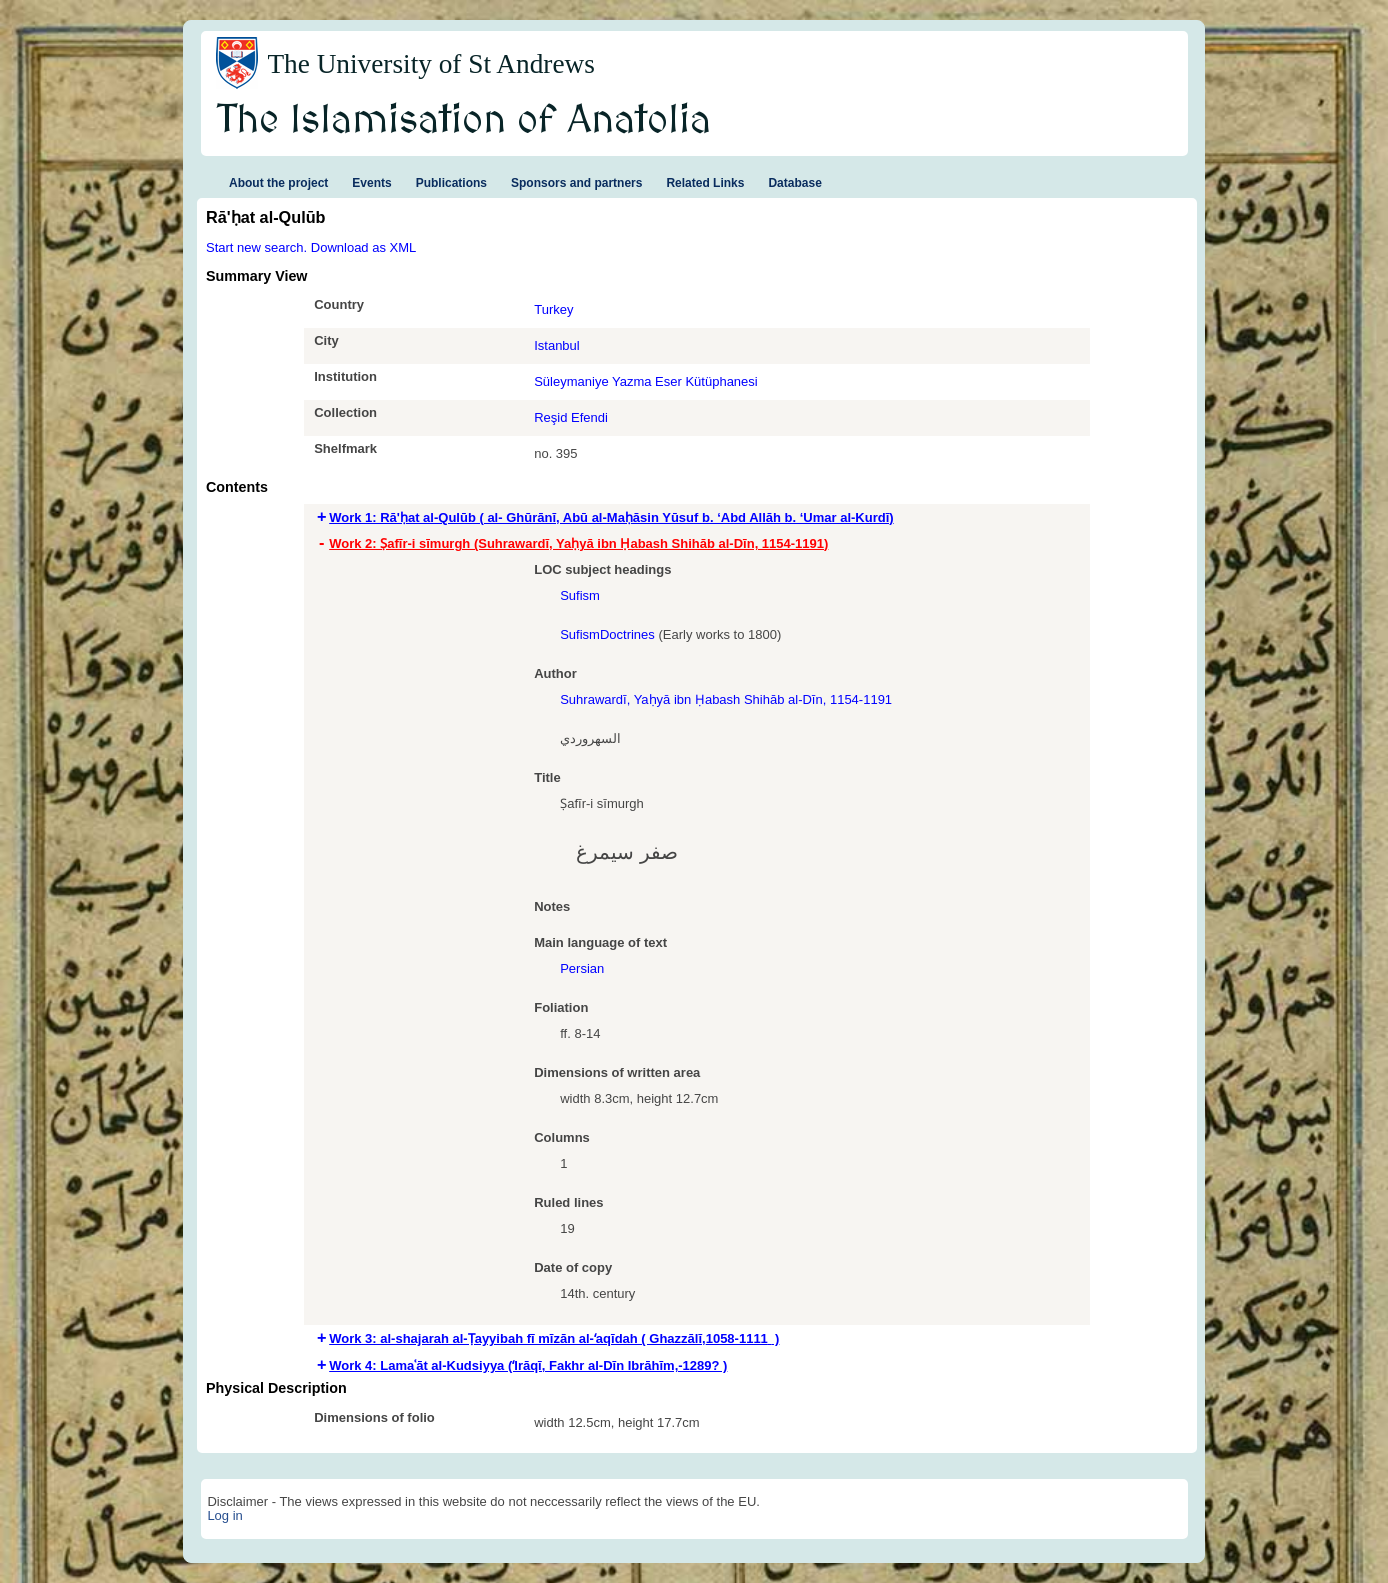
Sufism (580, 595)
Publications (451, 183)
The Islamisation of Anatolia (464, 121)
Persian (582, 968)
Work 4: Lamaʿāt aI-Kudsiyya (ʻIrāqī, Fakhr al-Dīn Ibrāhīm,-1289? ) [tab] (528, 1365)
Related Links (705, 183)
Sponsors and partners (576, 183)
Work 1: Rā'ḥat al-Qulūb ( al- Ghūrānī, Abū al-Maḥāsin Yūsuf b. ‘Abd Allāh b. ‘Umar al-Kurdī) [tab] (611, 517)
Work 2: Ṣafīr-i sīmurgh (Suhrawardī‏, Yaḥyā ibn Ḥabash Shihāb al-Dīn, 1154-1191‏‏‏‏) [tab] (578, 543)
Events (371, 183)
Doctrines (627, 634)
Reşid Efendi (571, 417)
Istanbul (557, 345)
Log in (224, 1515)
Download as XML (364, 247)
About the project (278, 183)
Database (794, 183)
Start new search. (256, 247)
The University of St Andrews (431, 64)
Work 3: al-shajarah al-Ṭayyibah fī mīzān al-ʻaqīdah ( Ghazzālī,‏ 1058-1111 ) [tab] (554, 1338)
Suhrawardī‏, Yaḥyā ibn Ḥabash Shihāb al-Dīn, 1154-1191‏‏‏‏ (726, 699)
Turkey (553, 309)
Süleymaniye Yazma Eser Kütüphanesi (646, 381)
